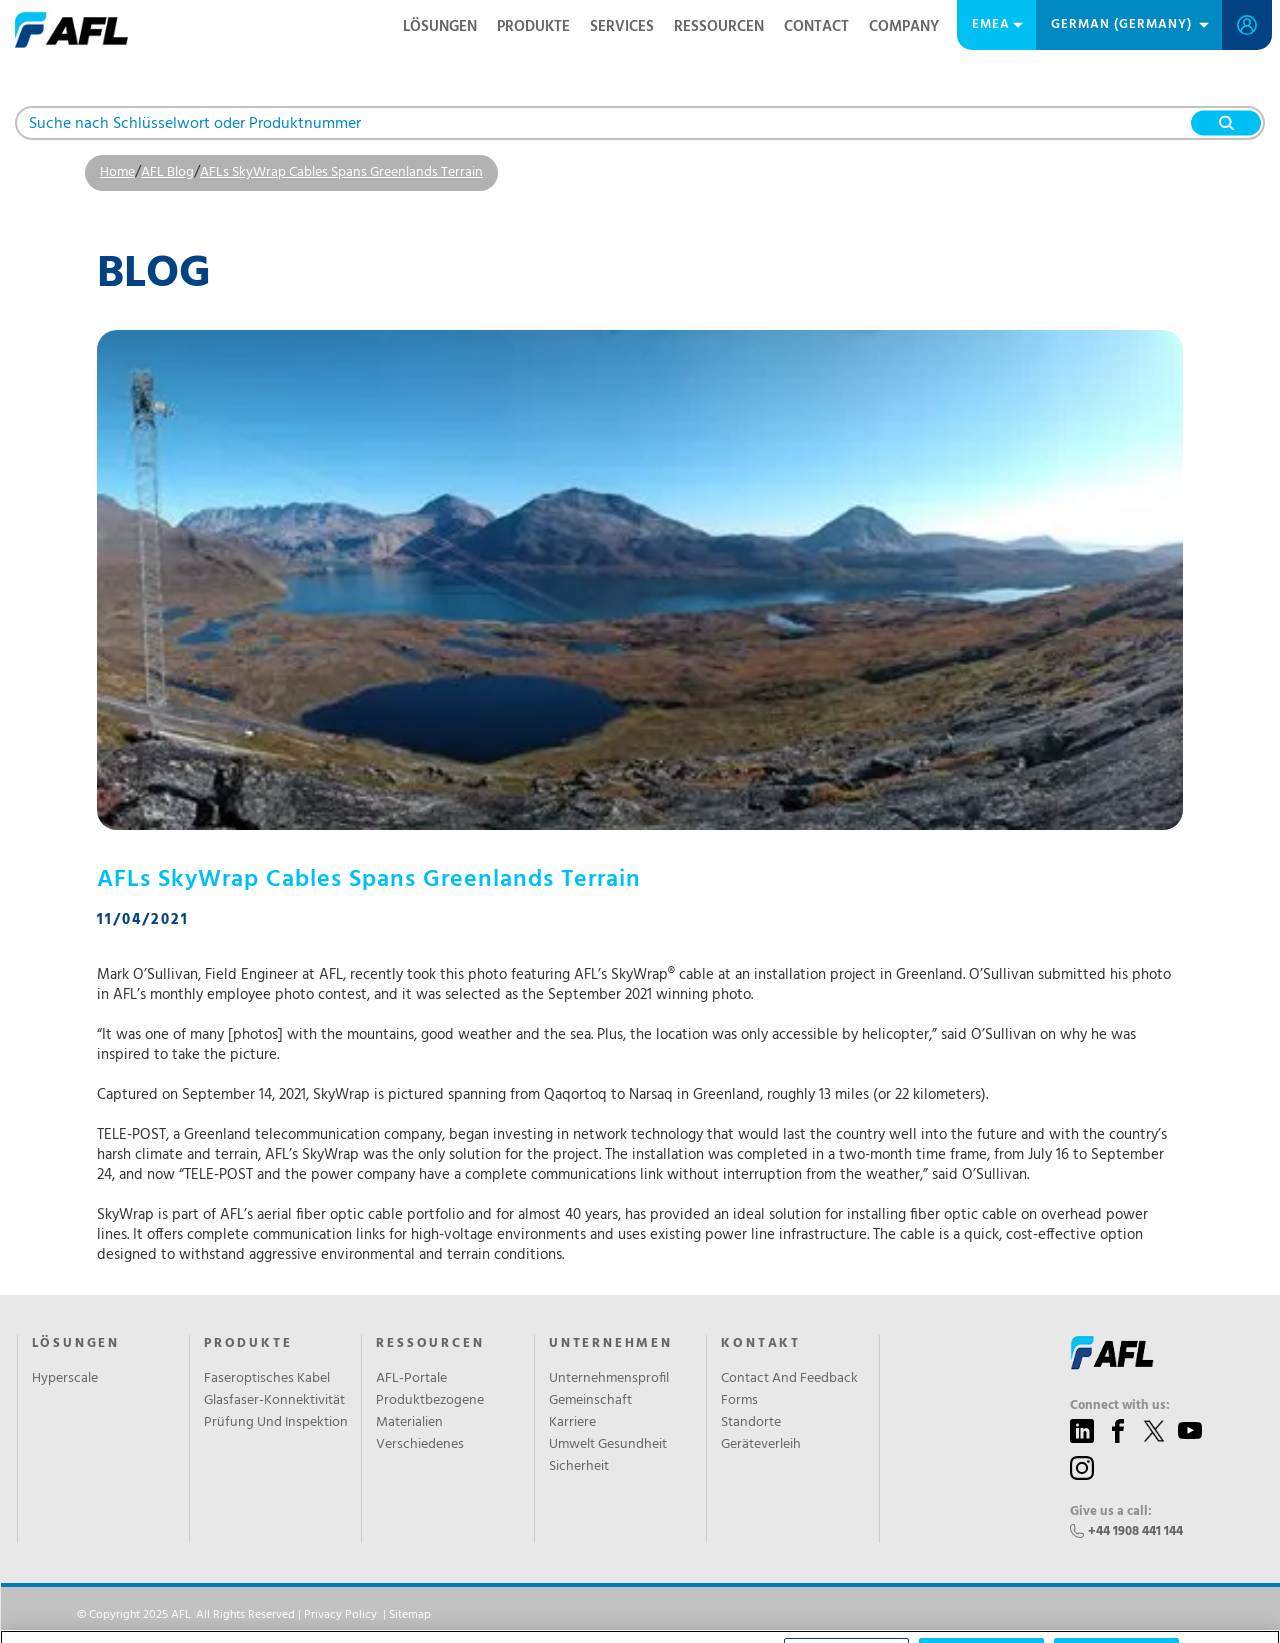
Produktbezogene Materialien (430, 1412)
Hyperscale (65, 1379)
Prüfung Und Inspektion (276, 1423)
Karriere (572, 1423)
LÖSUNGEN (440, 27)
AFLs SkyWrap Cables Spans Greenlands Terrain (341, 172)
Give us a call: (1111, 1512)
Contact (816, 27)
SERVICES (622, 27)
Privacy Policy (340, 1615)
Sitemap (410, 1615)
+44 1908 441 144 (1135, 1531)
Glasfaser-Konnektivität (274, 1401)
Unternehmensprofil (609, 1379)
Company (904, 27)
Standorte (751, 1423)
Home (117, 172)
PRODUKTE (533, 27)
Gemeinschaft (590, 1401)
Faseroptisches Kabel (267, 1379)
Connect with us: (1120, 1406)
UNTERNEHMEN (611, 1344)
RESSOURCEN (719, 27)
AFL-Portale (411, 1379)
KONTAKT (761, 1344)
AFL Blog (167, 172)
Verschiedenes (420, 1445)
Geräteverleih (761, 1445)
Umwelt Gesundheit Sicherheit (608, 1456)
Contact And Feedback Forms (789, 1390)
